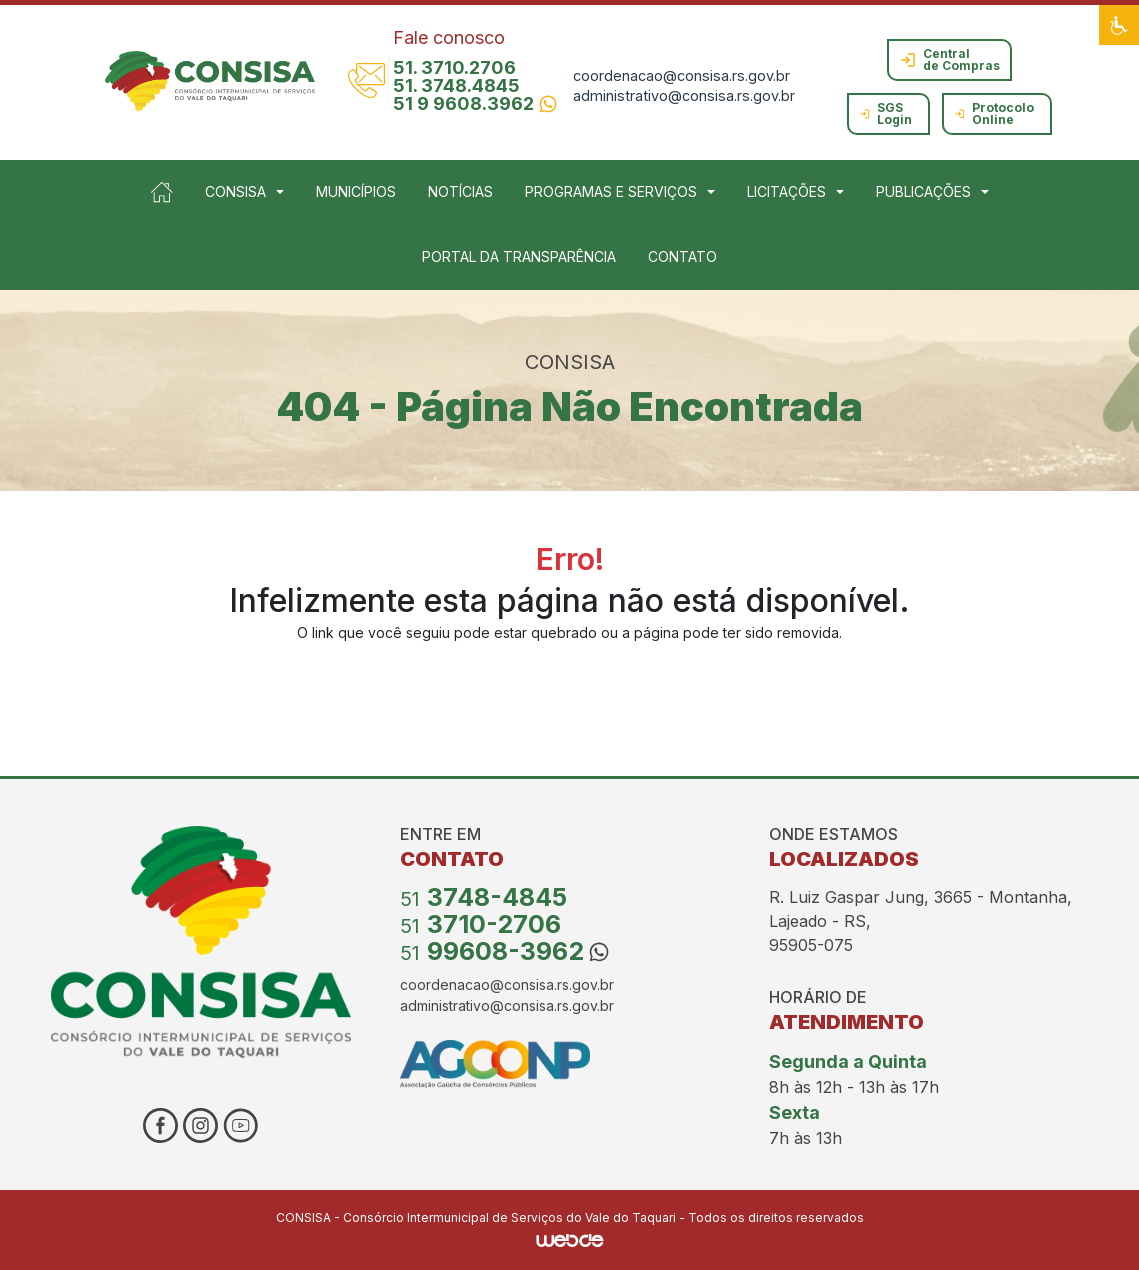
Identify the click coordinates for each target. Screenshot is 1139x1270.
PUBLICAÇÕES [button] (923, 191)
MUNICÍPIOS (356, 191)
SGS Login (885, 113)
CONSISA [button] (235, 191)
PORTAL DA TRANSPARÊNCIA (519, 256)
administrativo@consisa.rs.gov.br (684, 95)
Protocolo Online (994, 113)
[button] (1119, 25)
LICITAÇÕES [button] (786, 191)
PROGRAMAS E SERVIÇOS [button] (611, 191)
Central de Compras (949, 59)
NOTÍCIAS (460, 191)
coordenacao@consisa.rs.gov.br (681, 75)
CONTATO (682, 256)
